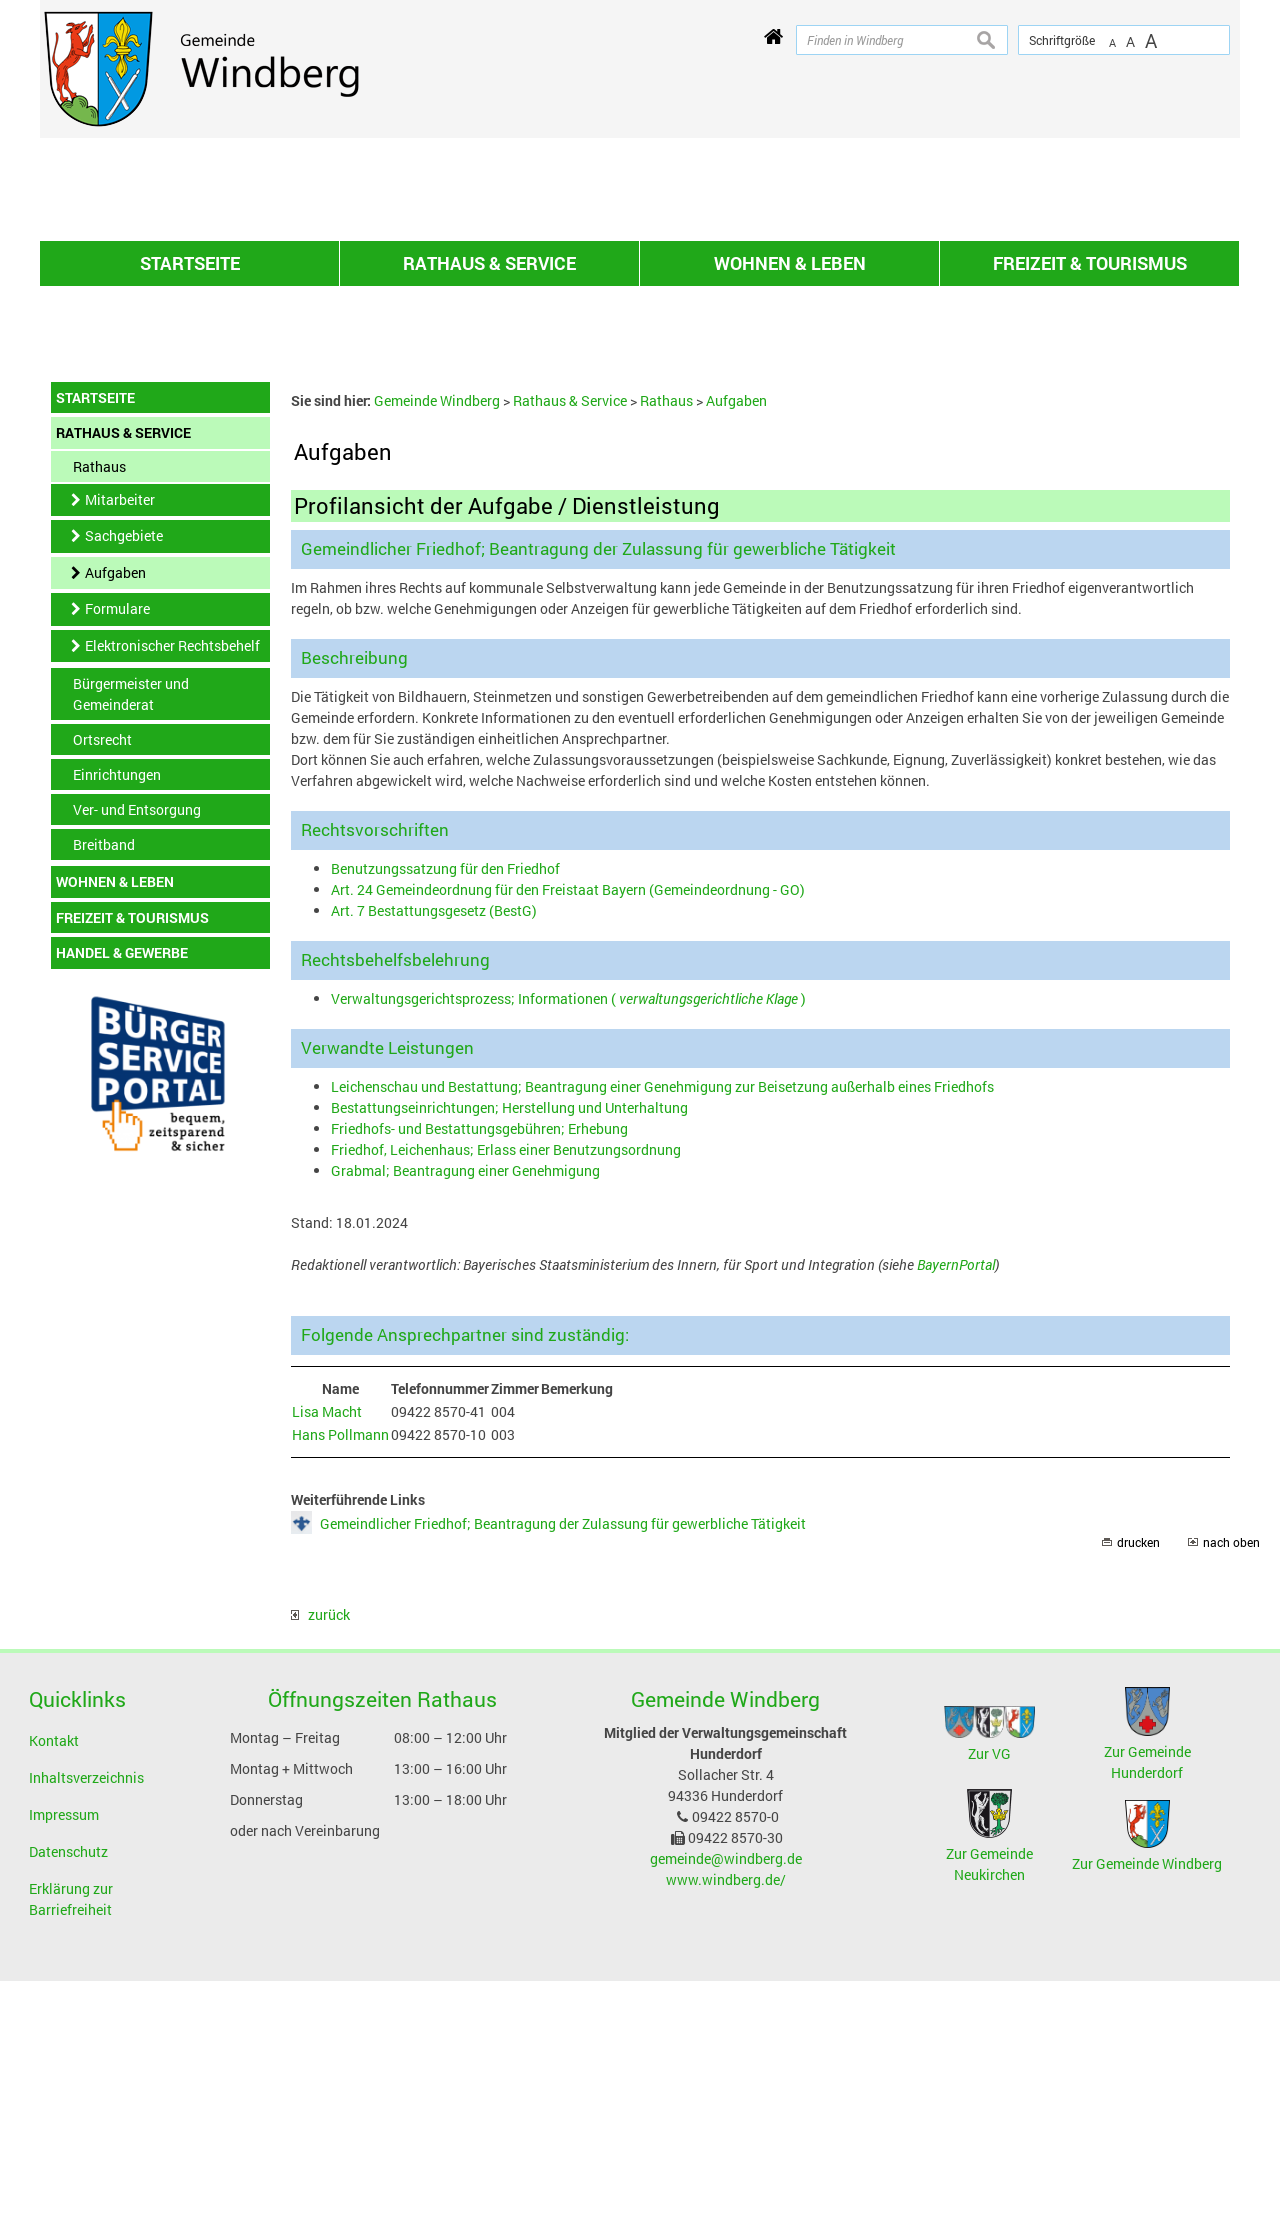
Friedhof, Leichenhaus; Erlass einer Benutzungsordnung (506, 1384)
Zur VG (989, 1988)
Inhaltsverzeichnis (86, 2012)
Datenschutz (68, 2086)
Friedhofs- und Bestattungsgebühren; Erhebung (479, 1363)
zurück (320, 1849)
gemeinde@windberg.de (726, 2093)
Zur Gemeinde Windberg (1147, 2098)
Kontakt (54, 1975)
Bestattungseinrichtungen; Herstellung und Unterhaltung (509, 1342)
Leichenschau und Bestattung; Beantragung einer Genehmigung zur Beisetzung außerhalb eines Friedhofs (662, 1321)
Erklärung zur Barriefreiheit (71, 2134)
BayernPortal (956, 1499)
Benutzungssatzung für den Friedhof (445, 1103)
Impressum (64, 2049)
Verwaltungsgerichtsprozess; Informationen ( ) (568, 1233)
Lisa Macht (327, 1646)
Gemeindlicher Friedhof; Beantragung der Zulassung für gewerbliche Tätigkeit (563, 1758)
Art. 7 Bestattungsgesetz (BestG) (434, 1145)
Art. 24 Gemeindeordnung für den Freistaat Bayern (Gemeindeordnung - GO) (568, 1124)
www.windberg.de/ (726, 2114)
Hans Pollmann (340, 1669)
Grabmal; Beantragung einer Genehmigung (465, 1405)
